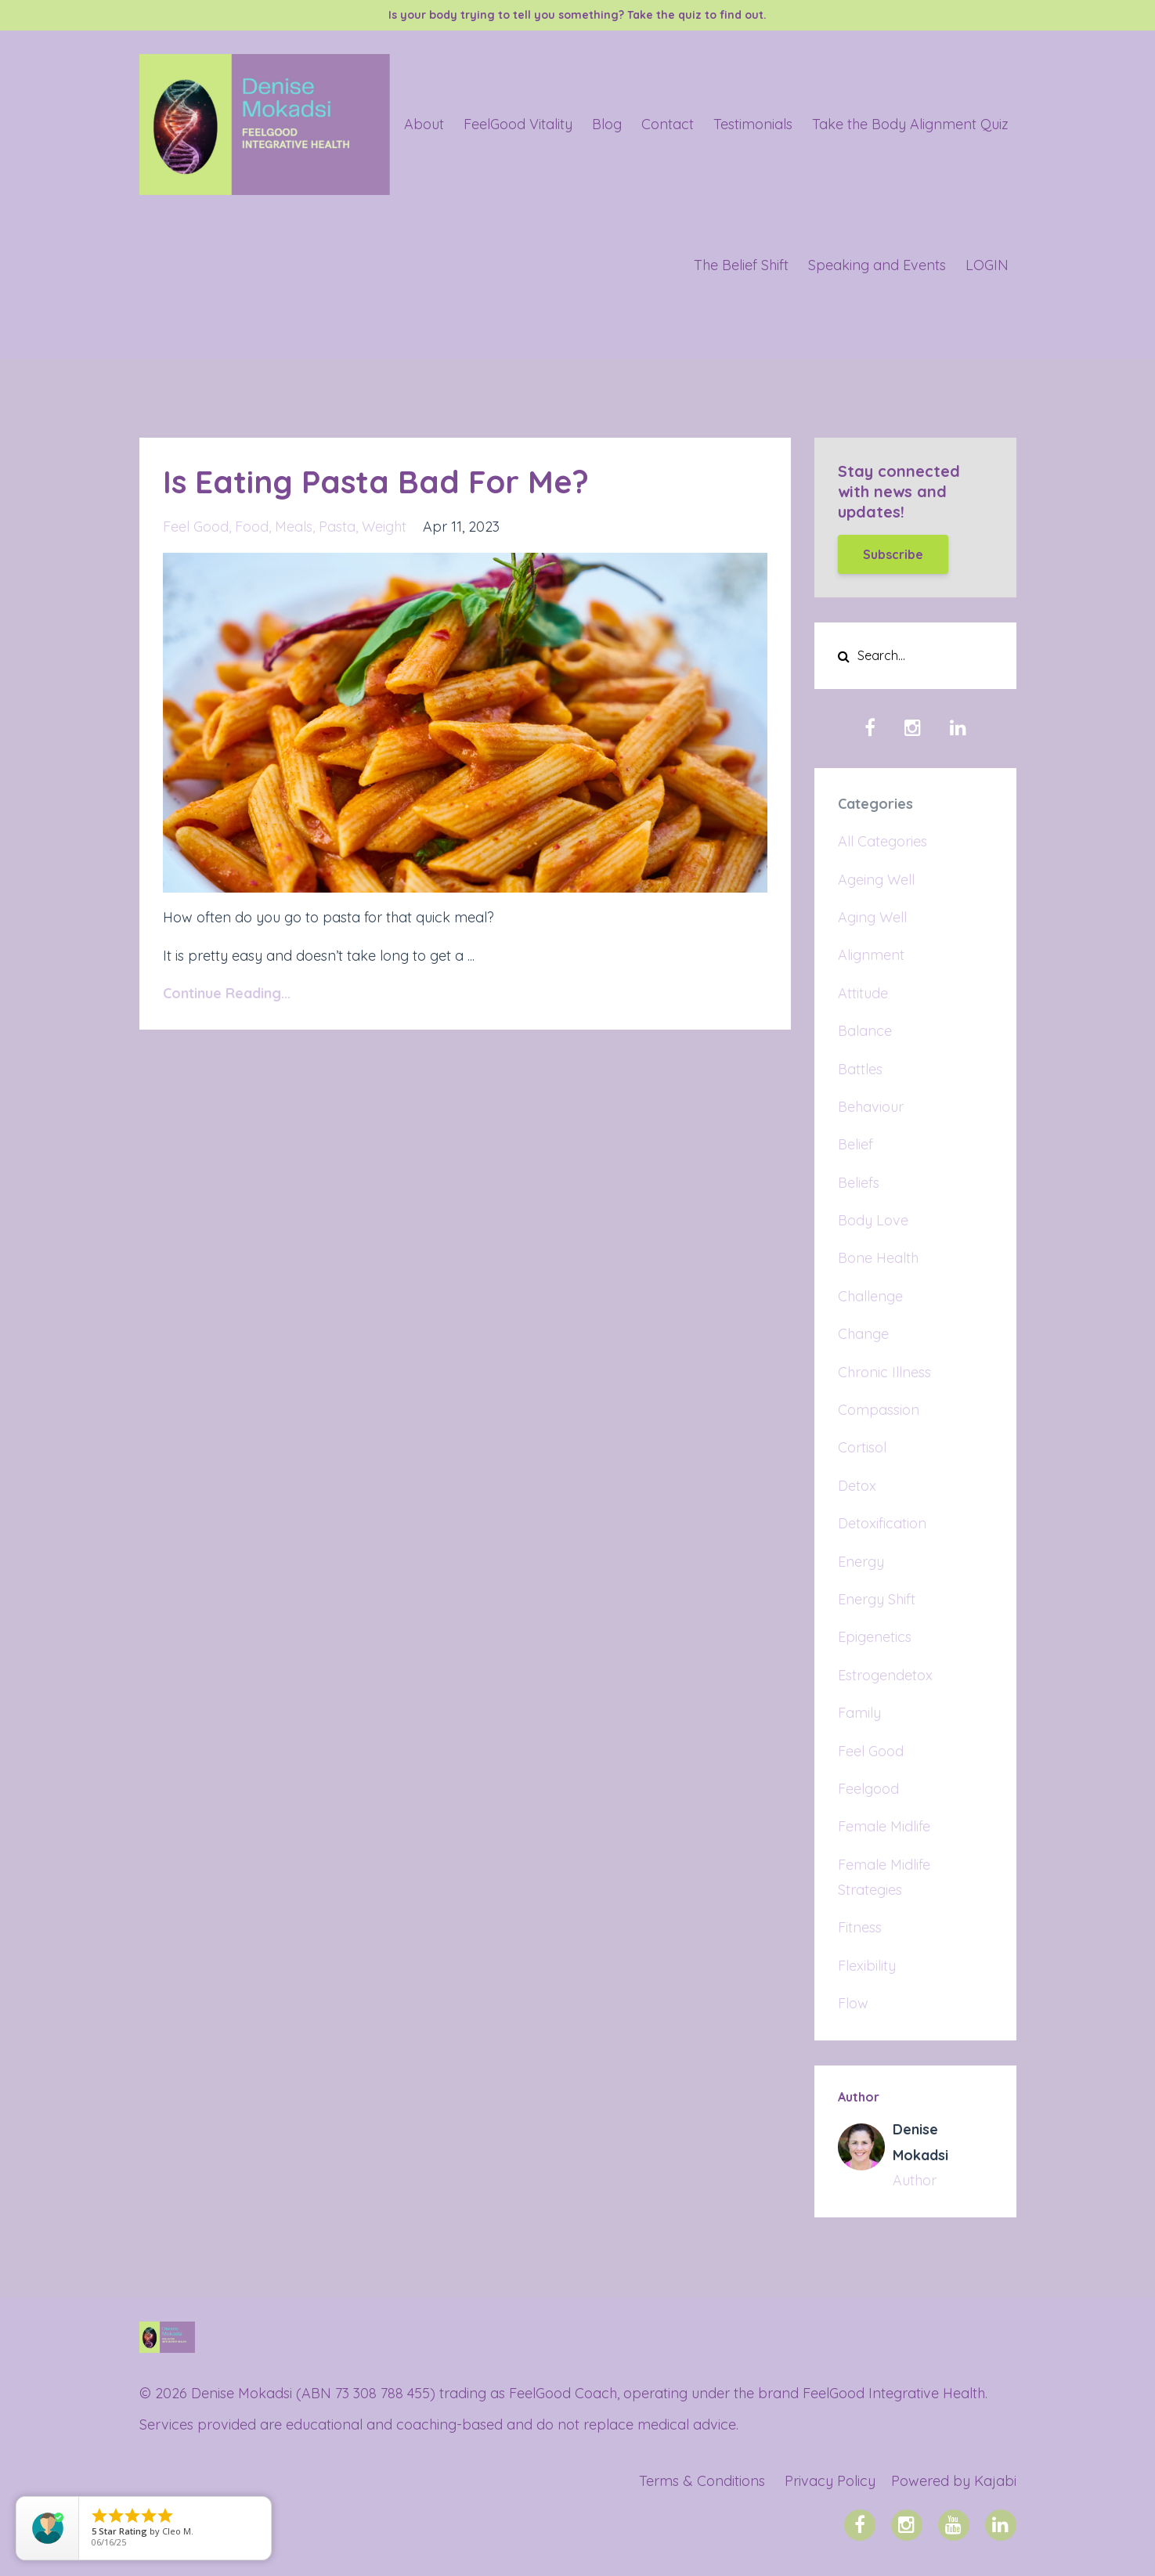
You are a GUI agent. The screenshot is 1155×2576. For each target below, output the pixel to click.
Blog (607, 124)
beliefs (858, 1183)
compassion (878, 1410)
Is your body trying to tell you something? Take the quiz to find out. (577, 15)
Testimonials (752, 124)
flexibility (867, 1966)
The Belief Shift (741, 265)
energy (861, 1562)
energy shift (876, 1599)
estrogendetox (885, 1675)
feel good (196, 527)
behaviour (871, 1107)
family (859, 1713)
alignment (871, 955)
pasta (337, 527)
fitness (860, 1927)
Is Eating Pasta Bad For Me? (376, 481)
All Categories (882, 841)
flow (853, 2003)
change (863, 1334)
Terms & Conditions (702, 2481)
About (424, 124)
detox (857, 1486)
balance (865, 1031)
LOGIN (987, 265)
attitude (863, 993)
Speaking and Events (877, 265)
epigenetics (874, 1637)
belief (855, 1144)
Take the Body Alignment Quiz (910, 124)
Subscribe (893, 554)
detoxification (882, 1523)
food (252, 527)
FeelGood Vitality (518, 124)
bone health (878, 1258)
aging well (872, 917)
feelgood (868, 1789)
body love (873, 1220)
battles (860, 1069)
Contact (667, 124)
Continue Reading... (227, 993)
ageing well (876, 880)
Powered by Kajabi (953, 2481)
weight (384, 527)
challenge (870, 1296)
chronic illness (884, 1372)
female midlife (884, 1826)
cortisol (862, 1447)
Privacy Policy (830, 2481)
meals (293, 527)
